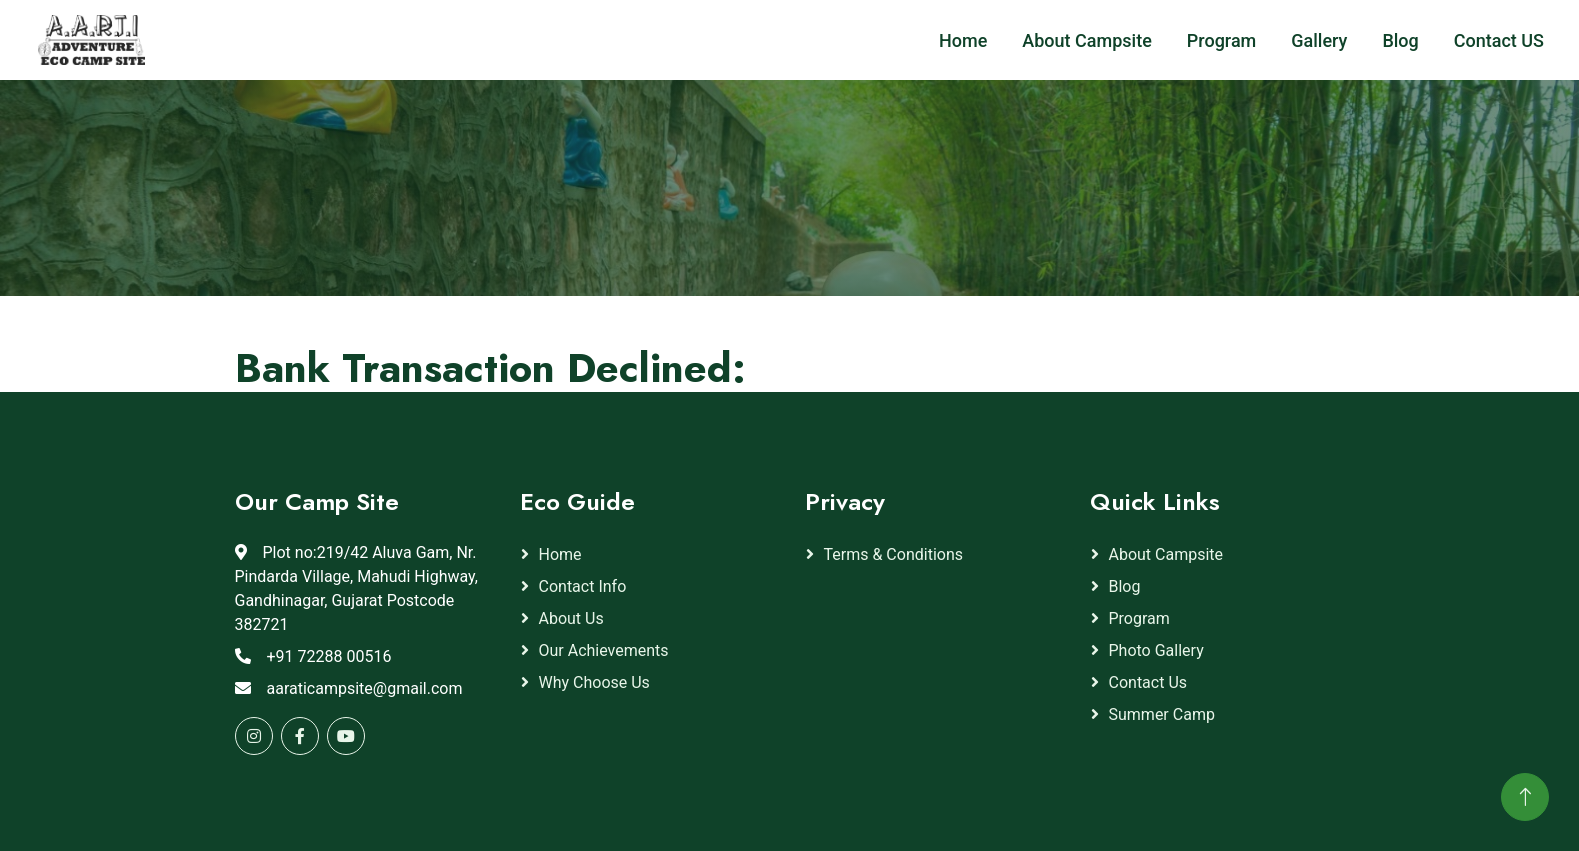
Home (560, 554)
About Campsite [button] (1086, 40)
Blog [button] (1400, 40)
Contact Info (583, 586)
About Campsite (1166, 554)
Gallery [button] (1319, 40)
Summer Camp (1162, 714)
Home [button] (963, 40)
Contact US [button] (1499, 40)
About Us (571, 618)
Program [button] (1221, 40)
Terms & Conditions (894, 554)
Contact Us (1148, 682)
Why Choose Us (594, 682)
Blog (1125, 586)
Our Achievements (604, 650)
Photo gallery (1156, 650)
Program (1139, 618)
